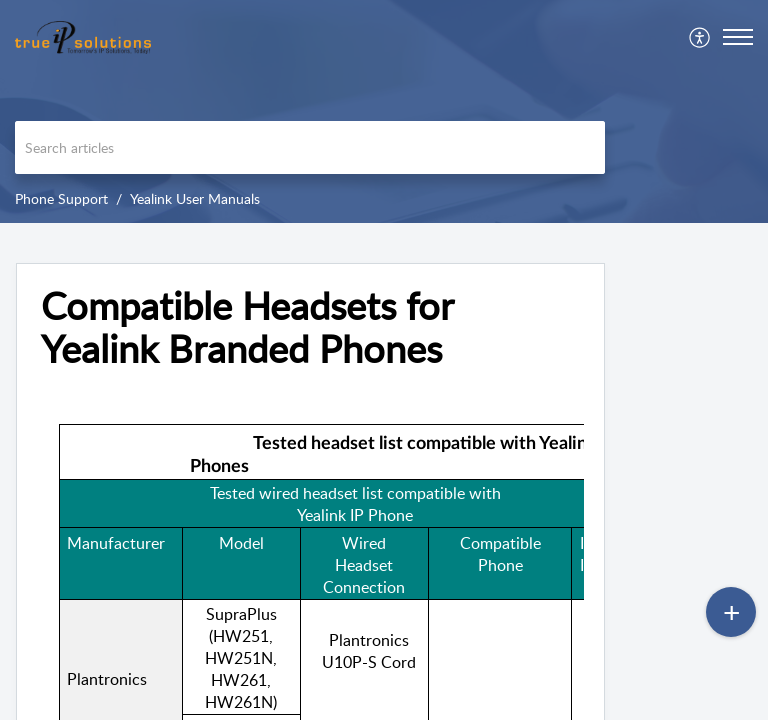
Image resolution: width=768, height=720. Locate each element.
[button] (700, 37)
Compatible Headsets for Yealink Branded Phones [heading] (247, 328)
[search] (310, 147)
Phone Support (61, 198)
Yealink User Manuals (195, 198)
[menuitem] (700, 37)
